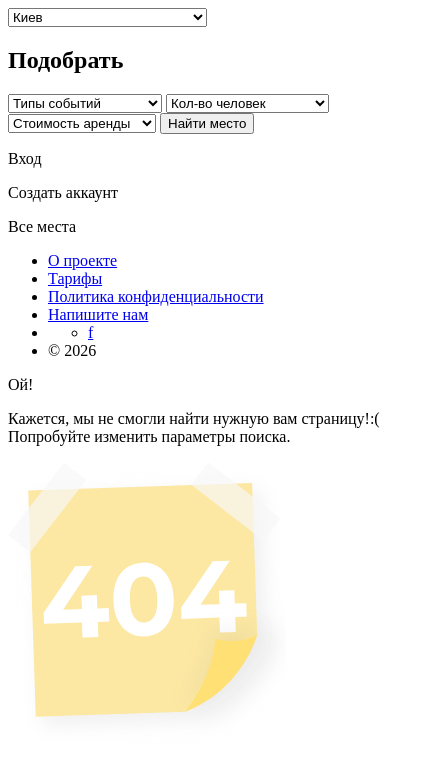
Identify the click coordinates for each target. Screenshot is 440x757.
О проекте (82, 260)
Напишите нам (98, 314)
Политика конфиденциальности (156, 296)
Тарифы (75, 278)
